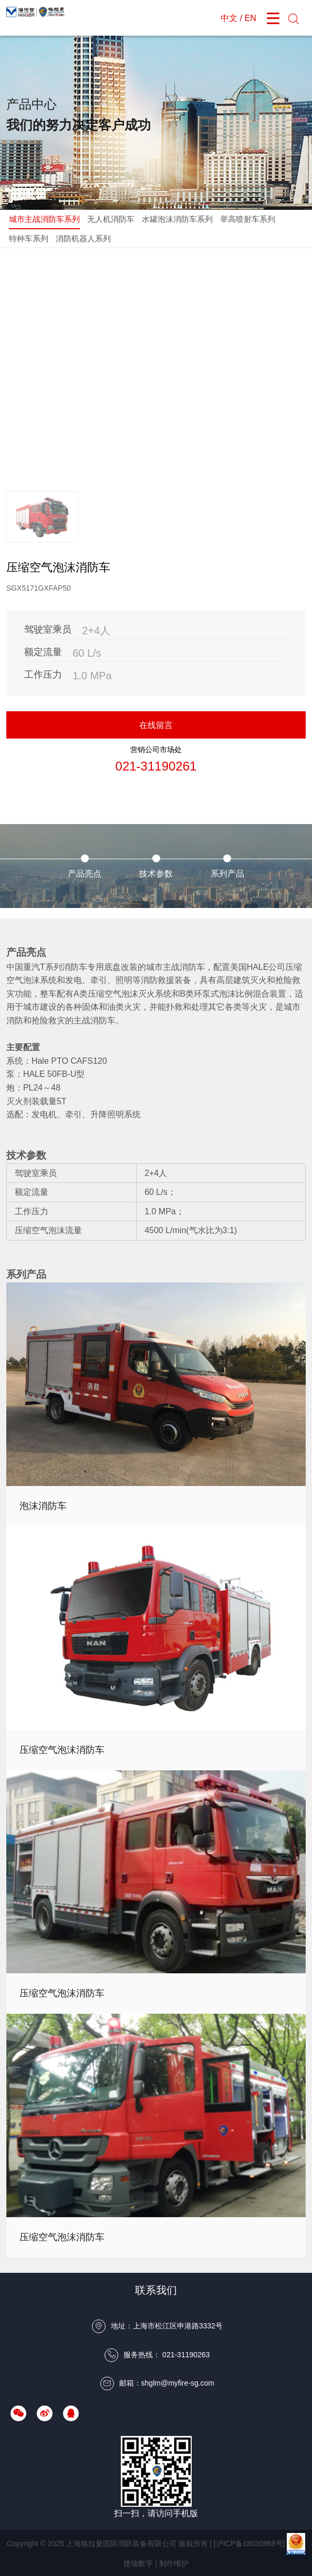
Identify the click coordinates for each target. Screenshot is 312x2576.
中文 (229, 18)
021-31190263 (186, 2354)
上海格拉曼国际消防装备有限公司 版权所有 (137, 2543)
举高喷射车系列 (247, 219)
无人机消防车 (110, 219)
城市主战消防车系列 (44, 219)
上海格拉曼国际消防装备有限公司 (37, 17)
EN (250, 18)
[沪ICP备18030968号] (249, 2543)
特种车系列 (28, 238)
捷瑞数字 (138, 2563)
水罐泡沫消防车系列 (177, 219)
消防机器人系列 (83, 238)
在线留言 (156, 725)
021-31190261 (156, 766)
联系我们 (156, 2290)
